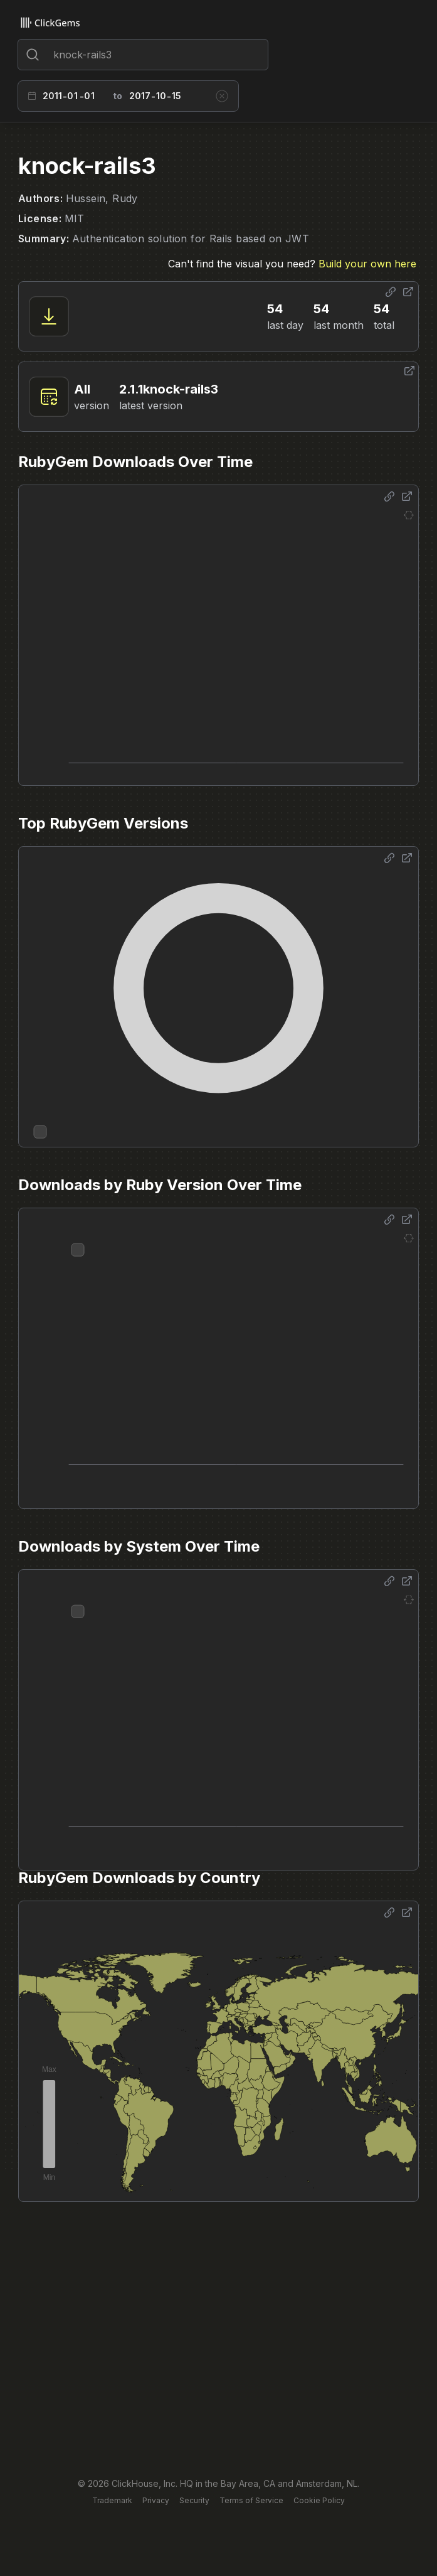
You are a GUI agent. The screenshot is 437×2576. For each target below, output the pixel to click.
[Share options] (390, 292)
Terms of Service (251, 2500)
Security (194, 2500)
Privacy (155, 2500)
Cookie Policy (319, 2500)
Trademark (112, 2500)
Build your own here (367, 263)
